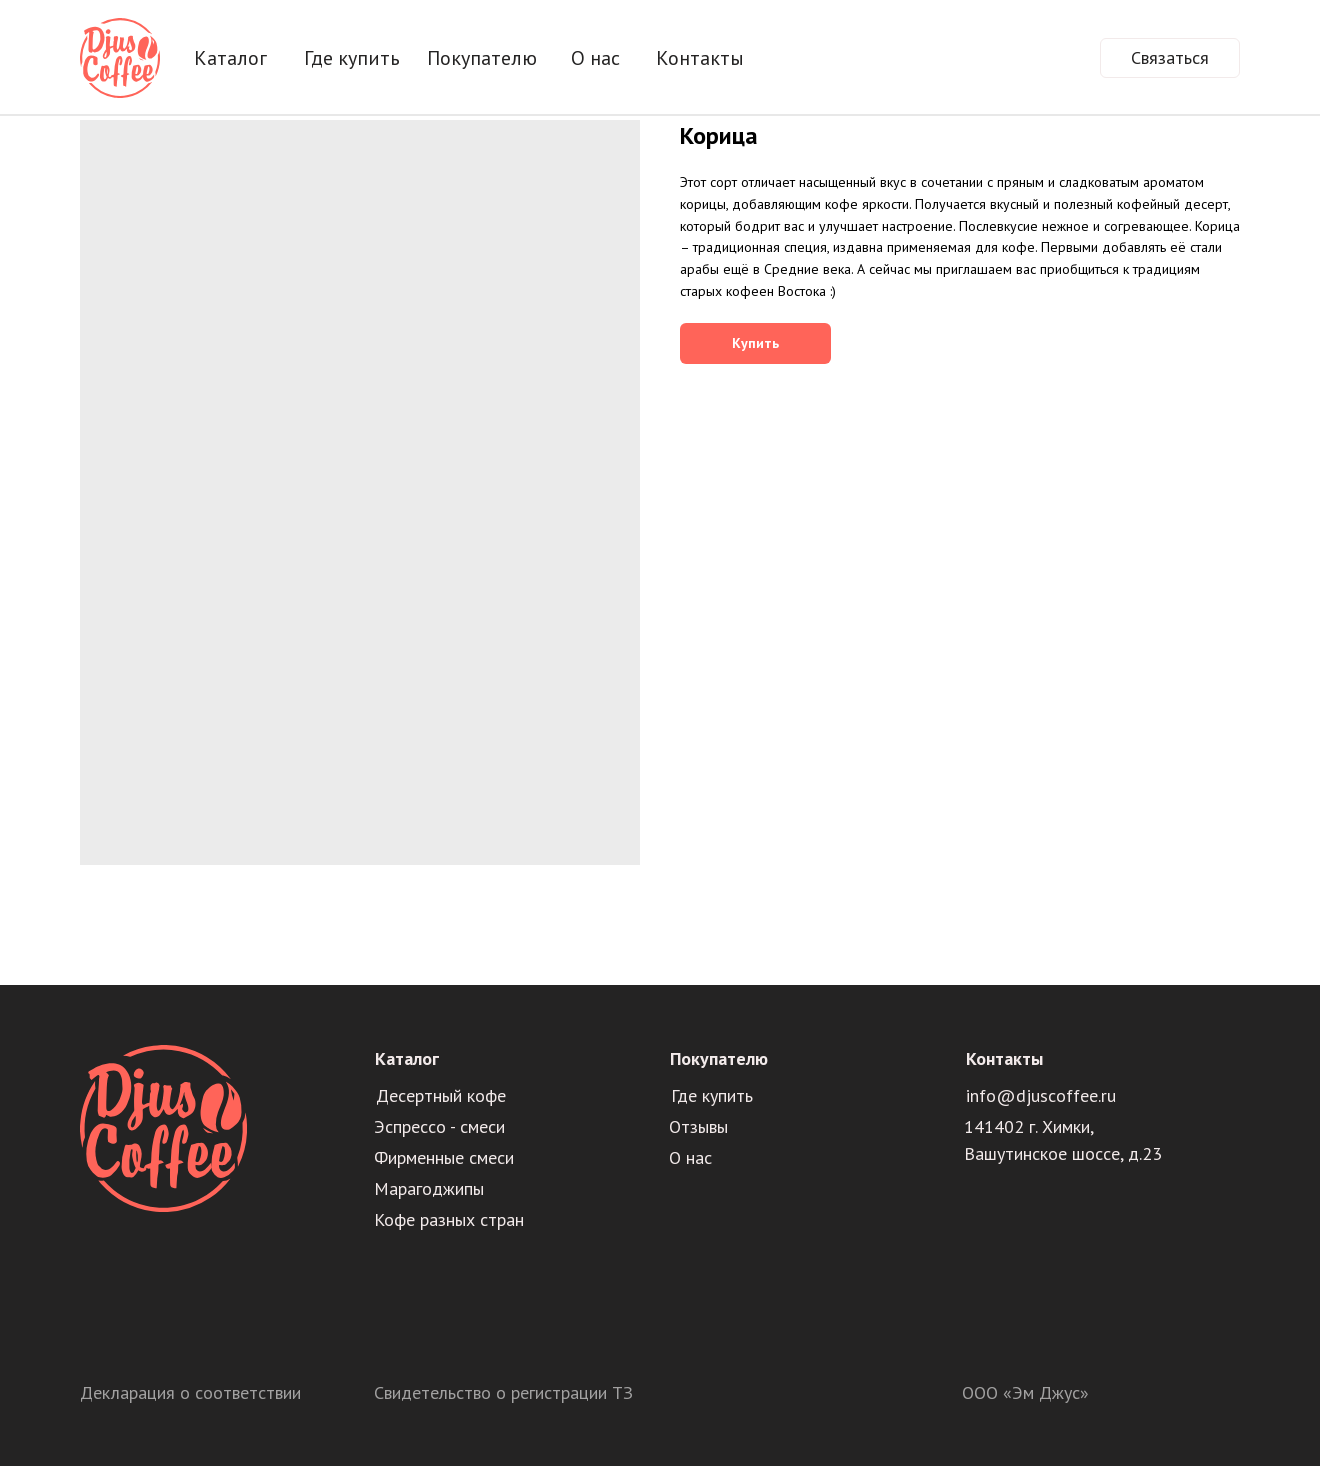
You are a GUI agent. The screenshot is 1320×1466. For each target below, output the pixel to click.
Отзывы (698, 1126)
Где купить (352, 58)
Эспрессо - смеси (439, 1126)
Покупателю (482, 58)
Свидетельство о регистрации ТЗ (503, 1392)
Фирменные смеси (444, 1157)
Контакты (700, 58)
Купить (755, 343)
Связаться (1170, 57)
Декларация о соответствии (190, 1392)
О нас (595, 58)
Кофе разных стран (449, 1219)
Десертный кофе (441, 1095)
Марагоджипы (429, 1188)
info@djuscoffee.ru (1041, 1095)
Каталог (230, 58)
